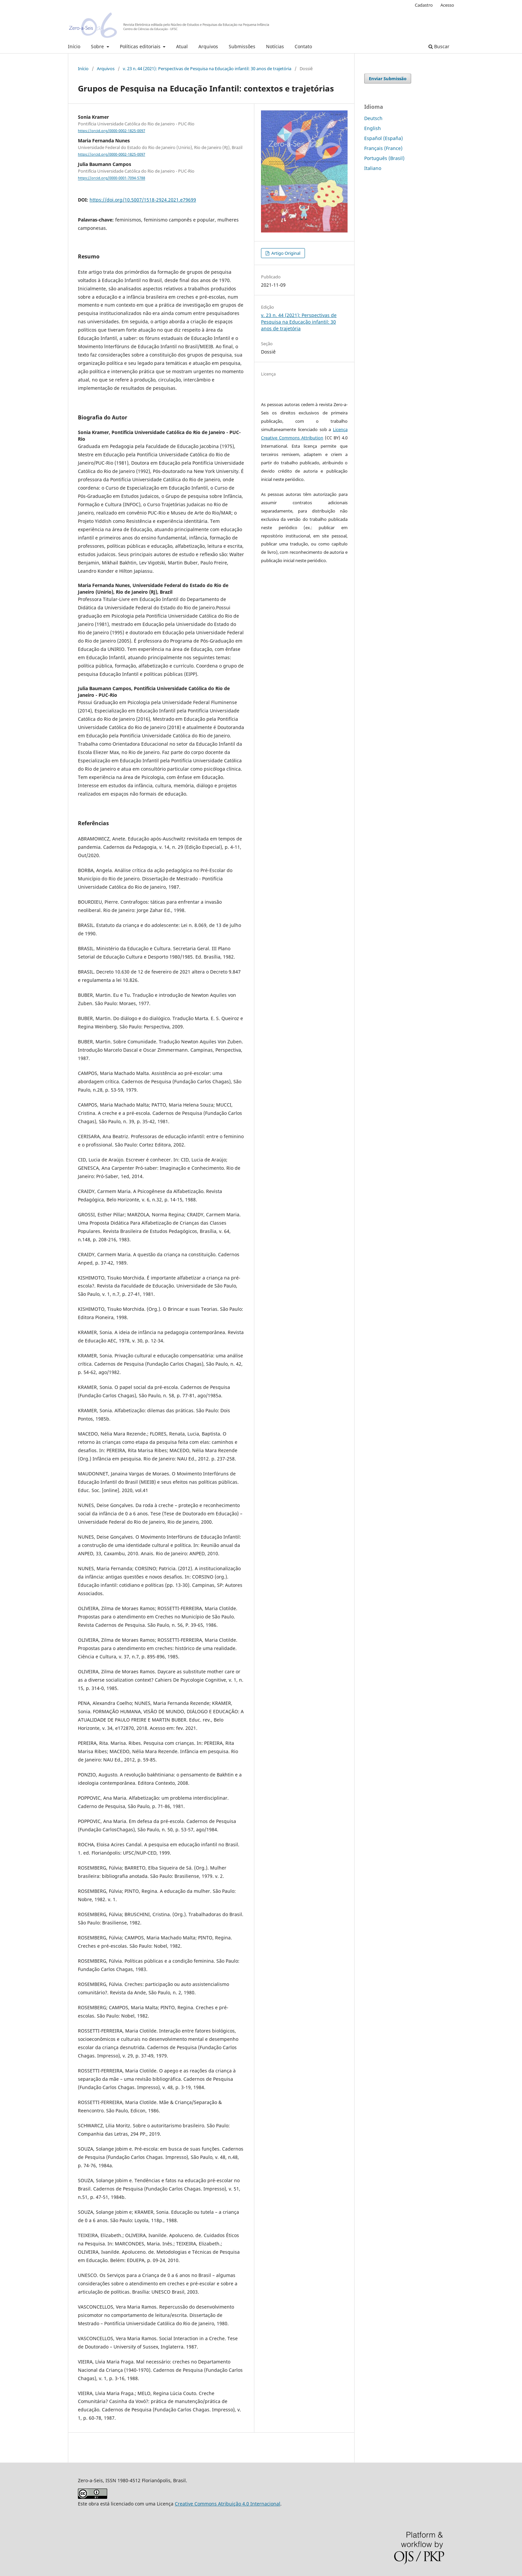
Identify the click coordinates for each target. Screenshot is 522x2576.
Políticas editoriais (141, 46)
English (372, 128)
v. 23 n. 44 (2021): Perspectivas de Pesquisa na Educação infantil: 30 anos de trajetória (207, 69)
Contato (303, 46)
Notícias (275, 46)
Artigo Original (285, 253)
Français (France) (383, 148)
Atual (182, 46)
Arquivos (208, 46)
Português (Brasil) (384, 158)
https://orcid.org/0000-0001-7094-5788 (111, 178)
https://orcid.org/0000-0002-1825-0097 (111, 130)
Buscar (438, 46)
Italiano (372, 168)
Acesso (447, 5)
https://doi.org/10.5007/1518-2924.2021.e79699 (143, 200)
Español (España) (383, 138)
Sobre (98, 46)
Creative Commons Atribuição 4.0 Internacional (227, 2503)
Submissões (242, 46)
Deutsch (373, 118)
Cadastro (424, 5)
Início (74, 46)
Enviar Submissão (387, 78)
